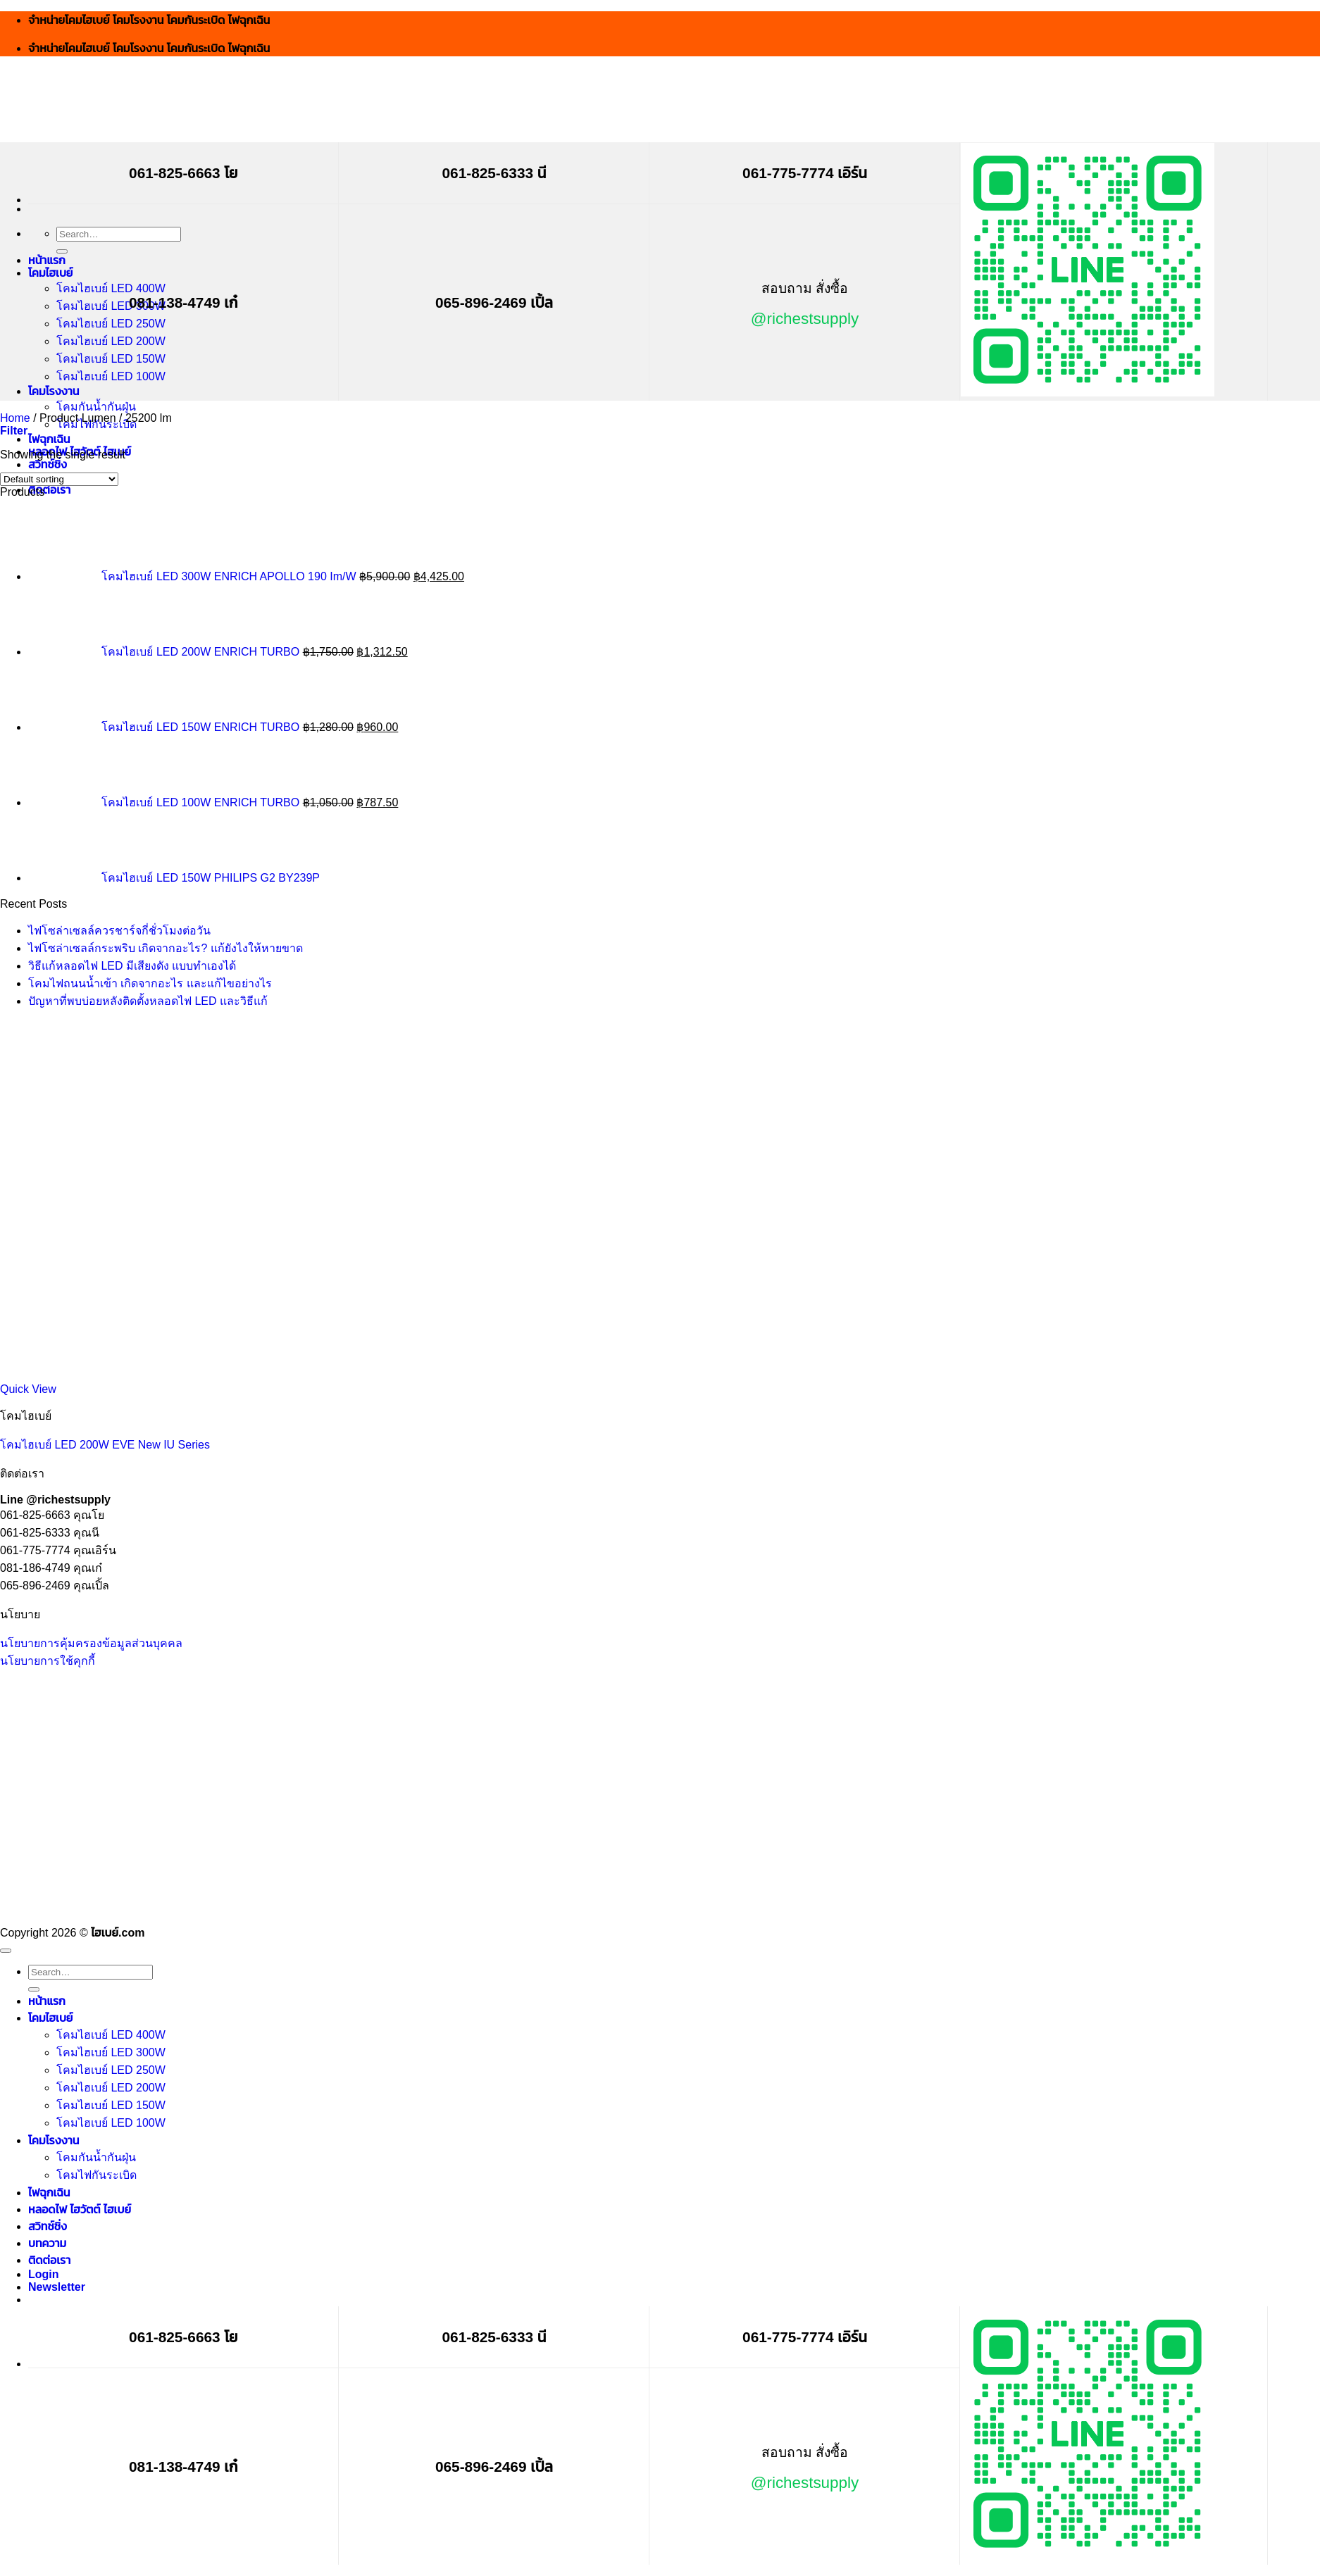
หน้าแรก (47, 260)
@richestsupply (805, 318)
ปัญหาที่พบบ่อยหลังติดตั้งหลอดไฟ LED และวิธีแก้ (148, 1001)
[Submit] (62, 251)
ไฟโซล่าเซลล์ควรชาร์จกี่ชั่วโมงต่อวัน (119, 931)
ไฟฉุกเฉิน (49, 439)
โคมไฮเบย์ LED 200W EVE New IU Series (105, 1445)
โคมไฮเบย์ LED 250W (111, 324)
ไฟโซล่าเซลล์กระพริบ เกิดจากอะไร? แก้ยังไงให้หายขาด (165, 948)
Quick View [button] (28, 1389)
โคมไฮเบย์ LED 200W (111, 341)
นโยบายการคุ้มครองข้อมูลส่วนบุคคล (91, 1643)
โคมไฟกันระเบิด (96, 2175)
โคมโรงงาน (53, 391)
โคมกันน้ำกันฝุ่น (96, 407)
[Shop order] (59, 479)
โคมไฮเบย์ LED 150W (111, 359)
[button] (13, 431)
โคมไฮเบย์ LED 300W (111, 306)
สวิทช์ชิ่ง (47, 464)
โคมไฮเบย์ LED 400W (111, 288)
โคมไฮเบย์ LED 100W (111, 376)
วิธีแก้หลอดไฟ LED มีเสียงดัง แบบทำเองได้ (132, 966)
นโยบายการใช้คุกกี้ (47, 1661)
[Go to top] (5, 1951)
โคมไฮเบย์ (50, 273)
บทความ (47, 2243)
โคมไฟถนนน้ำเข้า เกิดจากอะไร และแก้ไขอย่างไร (150, 983)
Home (15, 418)
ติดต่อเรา (49, 490)
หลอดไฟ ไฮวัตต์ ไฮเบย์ (79, 2209)
